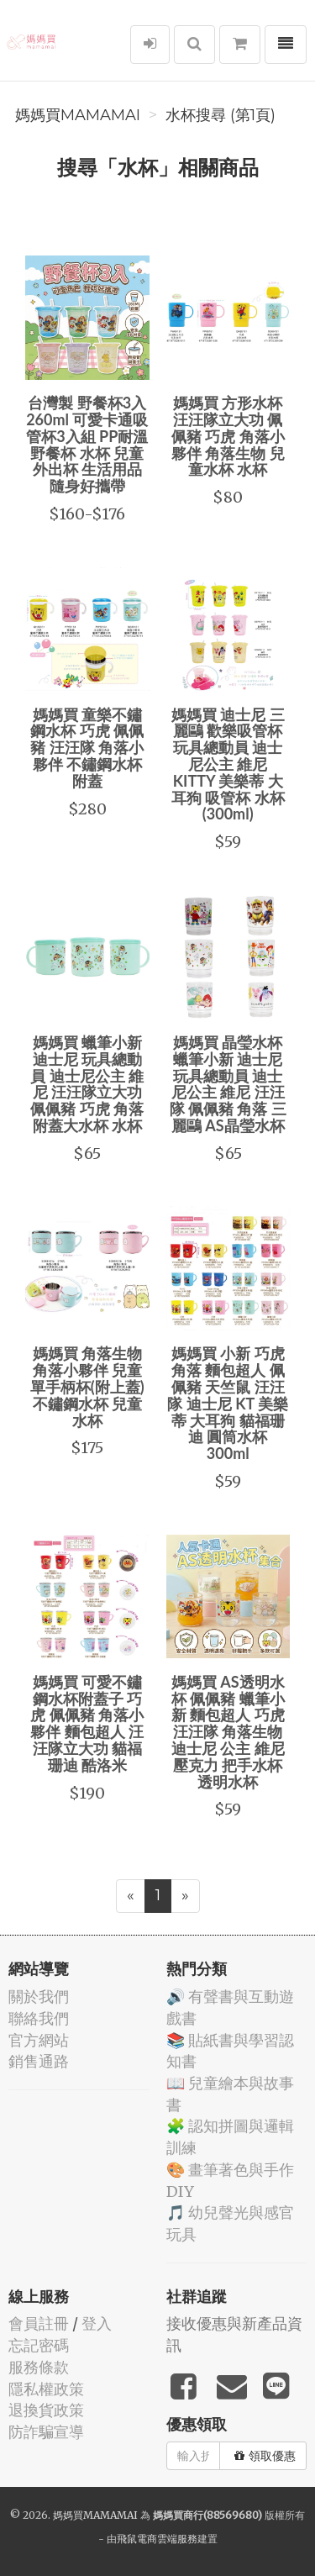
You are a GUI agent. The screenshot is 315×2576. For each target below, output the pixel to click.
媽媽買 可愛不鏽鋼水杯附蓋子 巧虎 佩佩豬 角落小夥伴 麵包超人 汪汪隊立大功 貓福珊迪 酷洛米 (87, 1723)
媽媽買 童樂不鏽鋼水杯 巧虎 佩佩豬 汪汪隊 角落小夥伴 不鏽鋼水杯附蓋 (87, 747)
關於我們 (38, 1996)
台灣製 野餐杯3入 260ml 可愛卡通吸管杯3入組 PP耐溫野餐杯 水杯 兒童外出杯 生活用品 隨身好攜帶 (87, 444)
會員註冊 (38, 2323)
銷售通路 (38, 2061)
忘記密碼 (38, 2345)
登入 (96, 2323)
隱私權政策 (46, 2389)
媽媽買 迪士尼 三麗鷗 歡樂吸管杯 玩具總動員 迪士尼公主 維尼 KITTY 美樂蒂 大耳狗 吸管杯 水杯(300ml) (228, 764)
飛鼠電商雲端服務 (157, 2538)
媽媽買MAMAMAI (77, 115)
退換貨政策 (46, 2410)
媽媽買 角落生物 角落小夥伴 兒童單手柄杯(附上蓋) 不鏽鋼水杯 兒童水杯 (87, 1386)
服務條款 (38, 2367)
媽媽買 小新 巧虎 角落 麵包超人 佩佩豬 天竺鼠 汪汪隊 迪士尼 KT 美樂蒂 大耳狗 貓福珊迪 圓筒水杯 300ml (227, 1403)
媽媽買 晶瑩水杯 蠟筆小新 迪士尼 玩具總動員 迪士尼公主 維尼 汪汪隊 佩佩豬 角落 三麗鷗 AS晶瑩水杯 (228, 1084)
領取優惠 (265, 2455)
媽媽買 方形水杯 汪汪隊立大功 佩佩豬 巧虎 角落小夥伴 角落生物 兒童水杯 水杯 (228, 435)
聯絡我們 (38, 2018)
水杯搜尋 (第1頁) (220, 115)
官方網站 (38, 2040)
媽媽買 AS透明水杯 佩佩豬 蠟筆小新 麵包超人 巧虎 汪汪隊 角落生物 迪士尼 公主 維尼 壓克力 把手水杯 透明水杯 (228, 1732)
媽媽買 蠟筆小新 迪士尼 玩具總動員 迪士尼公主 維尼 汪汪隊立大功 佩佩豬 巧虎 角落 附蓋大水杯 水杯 (87, 1084)
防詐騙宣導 (46, 2432)
